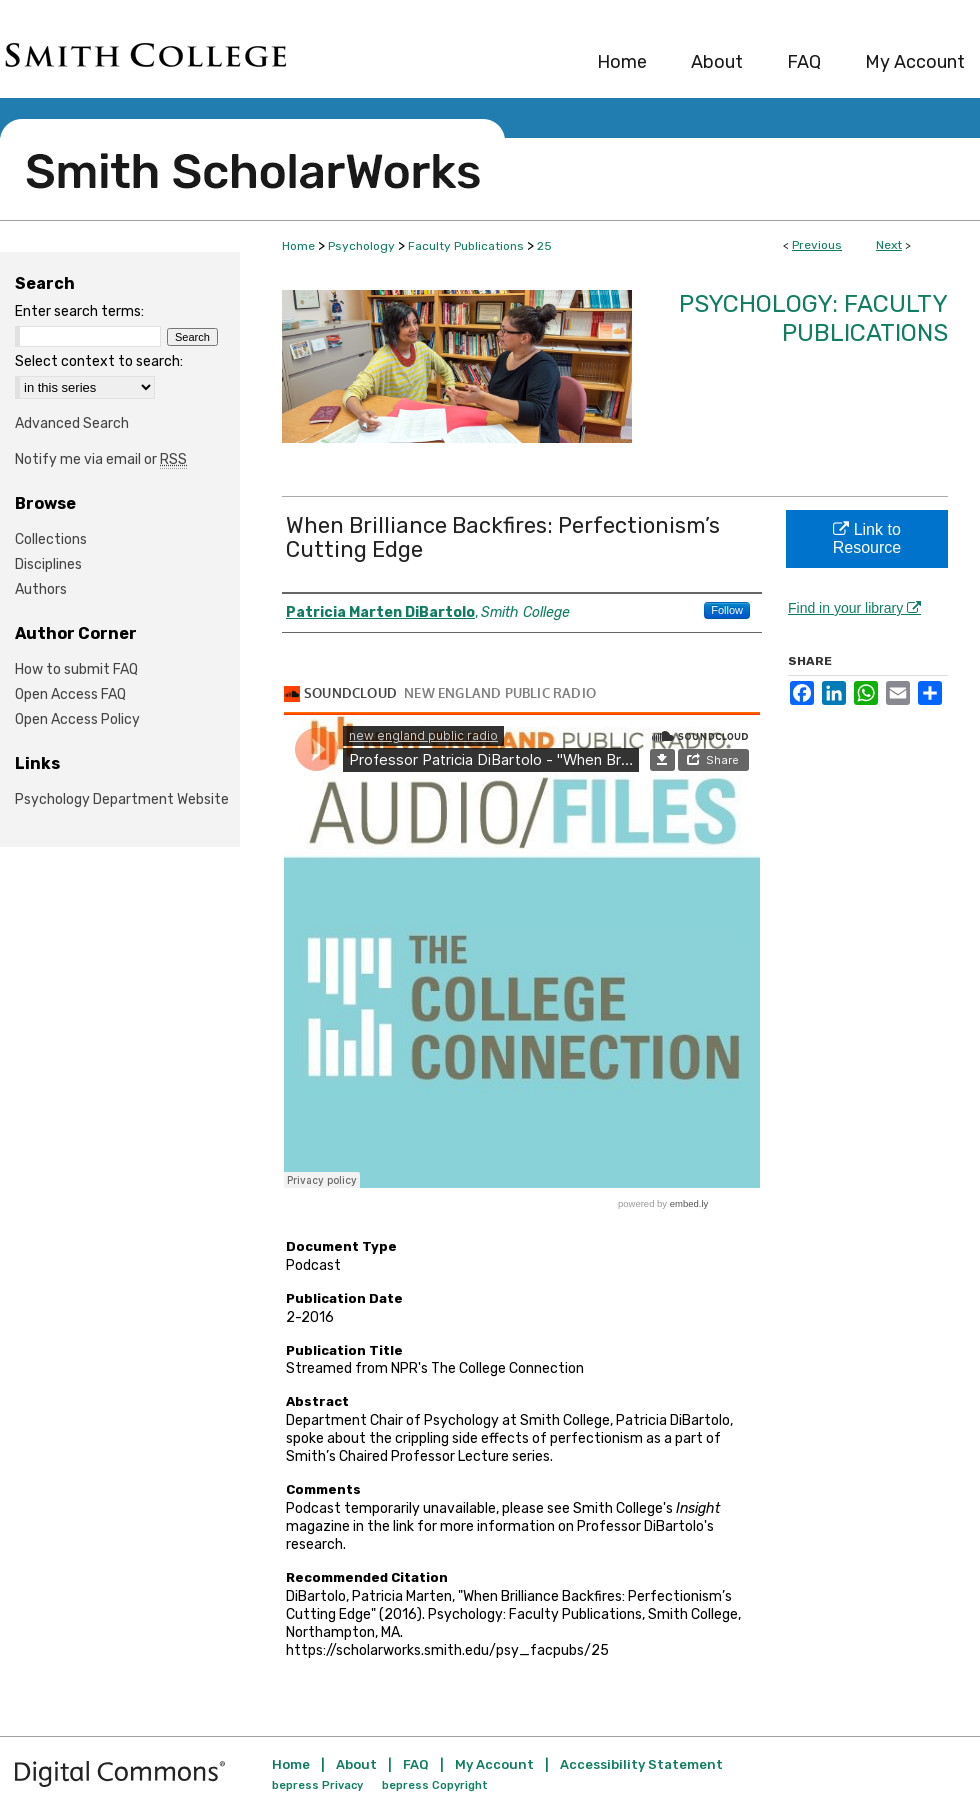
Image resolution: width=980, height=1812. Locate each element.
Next (889, 245)
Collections (51, 539)
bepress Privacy (317, 1785)
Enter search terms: (79, 311)
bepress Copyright (435, 1785)
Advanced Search (72, 423)
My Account (494, 1764)
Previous (817, 245)
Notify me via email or (101, 459)
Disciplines (48, 564)
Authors (41, 589)
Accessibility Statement (641, 1764)
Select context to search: (99, 361)
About (356, 1764)
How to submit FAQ (76, 669)
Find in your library (854, 608)
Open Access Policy (77, 719)
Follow (727, 610)
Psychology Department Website (122, 799)
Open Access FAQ (70, 694)
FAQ (416, 1764)
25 (544, 246)
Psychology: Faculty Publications (813, 318)
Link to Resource (867, 538)
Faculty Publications (466, 246)
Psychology (361, 246)
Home (298, 246)
